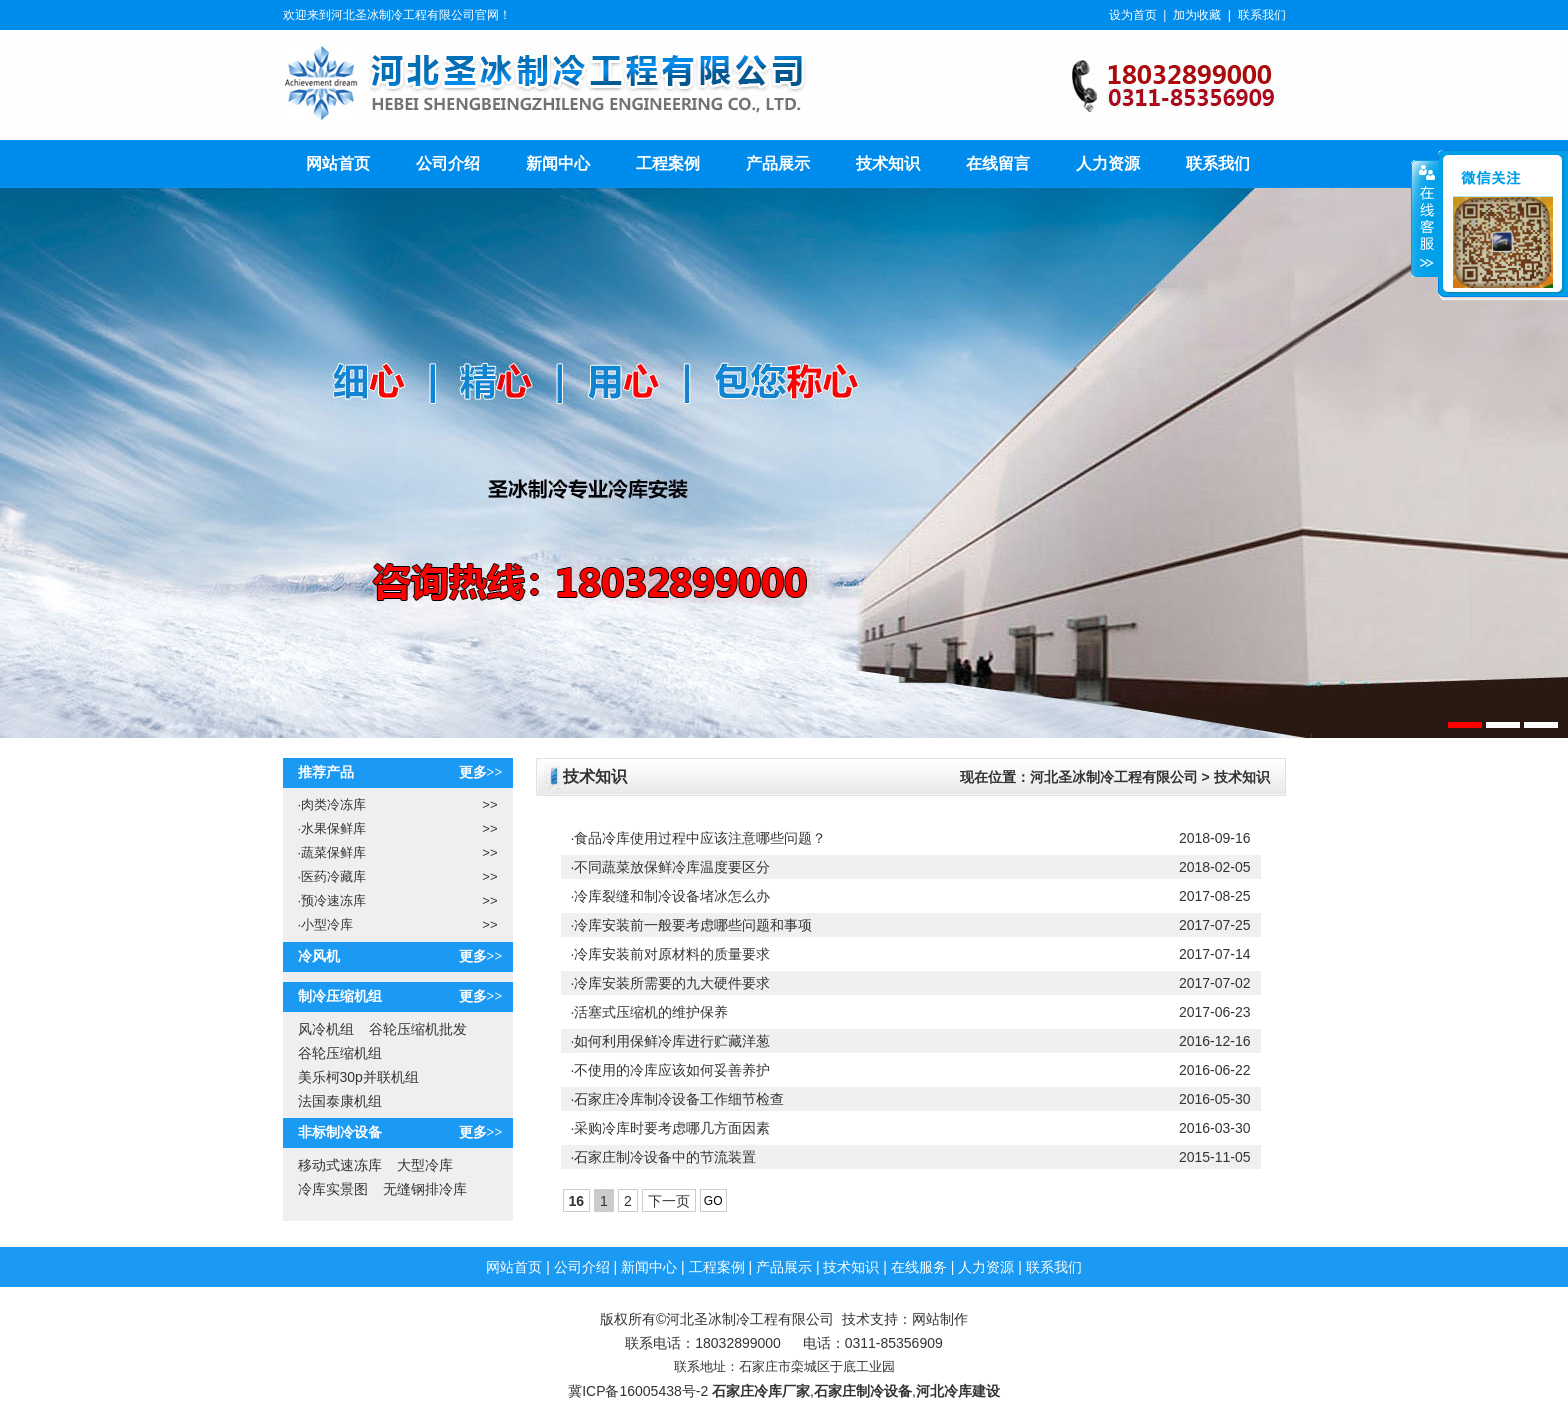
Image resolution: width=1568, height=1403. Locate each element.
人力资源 (1108, 163)
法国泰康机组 (340, 1101)
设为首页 (1133, 15)
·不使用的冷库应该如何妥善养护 (671, 1070)
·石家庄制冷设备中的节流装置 (664, 1157)
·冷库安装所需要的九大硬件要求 (671, 983)
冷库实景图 (333, 1189)
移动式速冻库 (340, 1165)
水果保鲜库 (332, 828)
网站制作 (940, 1319)
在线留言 (998, 163)
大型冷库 (425, 1165)
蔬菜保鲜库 (332, 852)
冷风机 (319, 956)
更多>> (481, 772)
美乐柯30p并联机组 (358, 1077)
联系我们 (1262, 15)
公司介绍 (448, 163)
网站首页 (338, 163)
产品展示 (778, 163)
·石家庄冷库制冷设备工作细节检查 (678, 1099)
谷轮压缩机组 (340, 1053)
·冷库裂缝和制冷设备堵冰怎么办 (671, 896)
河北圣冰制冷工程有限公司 (1114, 777)
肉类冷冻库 (332, 804)
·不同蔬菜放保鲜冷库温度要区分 (671, 867)
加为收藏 (1197, 15)
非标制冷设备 (340, 1132)
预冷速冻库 (332, 900)
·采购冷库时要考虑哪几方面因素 (671, 1128)
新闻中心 (558, 163)
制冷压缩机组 (340, 996)
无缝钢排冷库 (425, 1189)
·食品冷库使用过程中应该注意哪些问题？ (699, 838)
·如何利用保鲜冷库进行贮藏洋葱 (671, 1041)
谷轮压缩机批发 (418, 1029)
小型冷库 (326, 924)
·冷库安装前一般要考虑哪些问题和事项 (692, 925)
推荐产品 (326, 772)
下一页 (669, 1201)
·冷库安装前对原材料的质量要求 (671, 954)
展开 (1425, 219)
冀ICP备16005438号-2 (638, 1391)
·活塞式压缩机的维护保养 (650, 1012)
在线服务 (919, 1267)
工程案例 (668, 163)
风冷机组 (326, 1029)
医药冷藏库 (332, 876)
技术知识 (888, 163)
